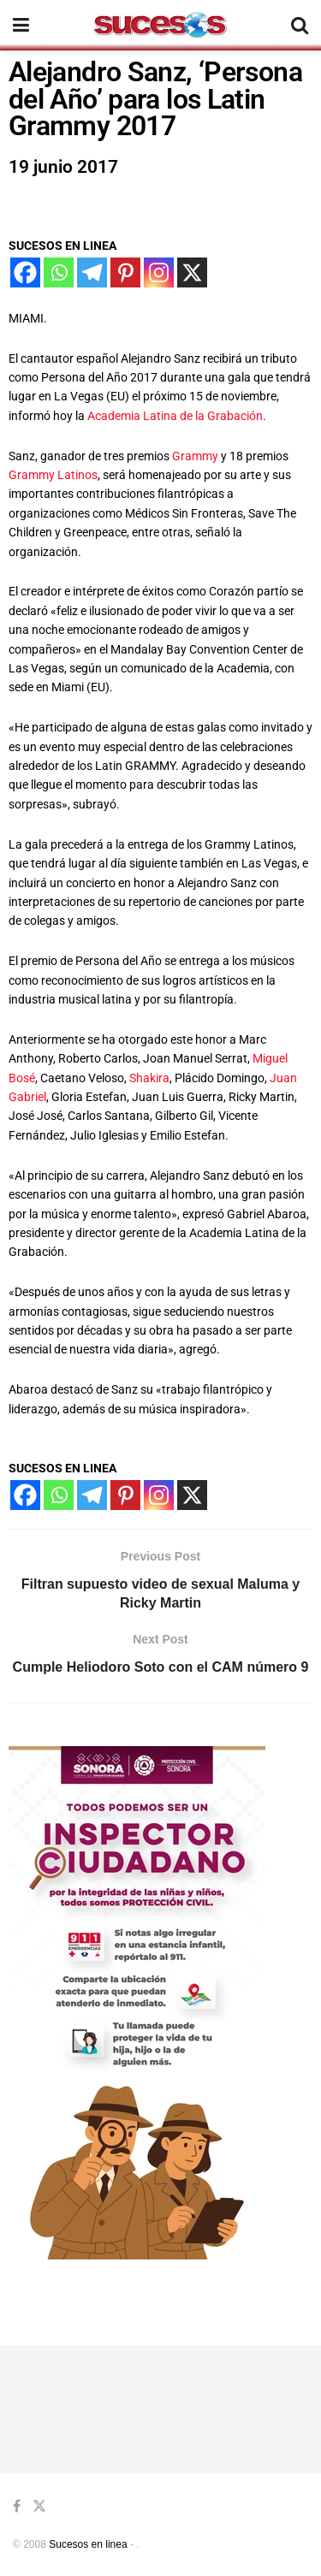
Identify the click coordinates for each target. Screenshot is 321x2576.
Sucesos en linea (88, 2544)
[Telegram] (92, 272)
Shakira (149, 1078)
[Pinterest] (125, 272)
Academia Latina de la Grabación (175, 416)
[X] (192, 272)
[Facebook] (25, 272)
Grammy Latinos (53, 475)
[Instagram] (159, 272)
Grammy (193, 456)
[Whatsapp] (59, 272)
